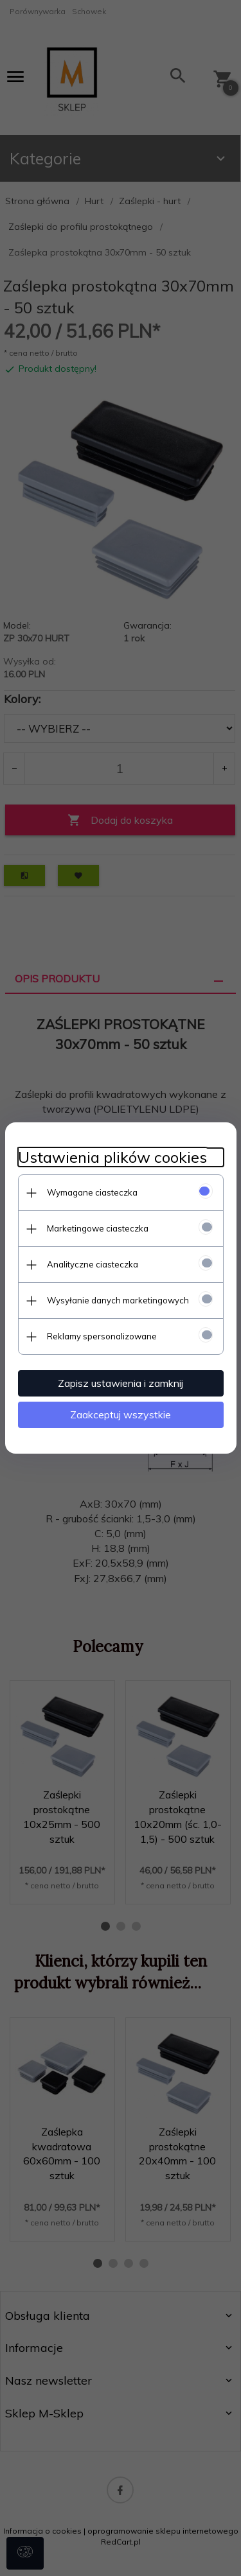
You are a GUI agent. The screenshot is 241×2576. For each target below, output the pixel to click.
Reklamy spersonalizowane (102, 1336)
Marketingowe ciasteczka (97, 1228)
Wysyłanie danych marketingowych (118, 1300)
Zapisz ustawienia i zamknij (120, 1383)
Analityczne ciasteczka (92, 1264)
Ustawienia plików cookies (112, 1157)
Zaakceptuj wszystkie (120, 1414)
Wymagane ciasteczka (92, 1192)
